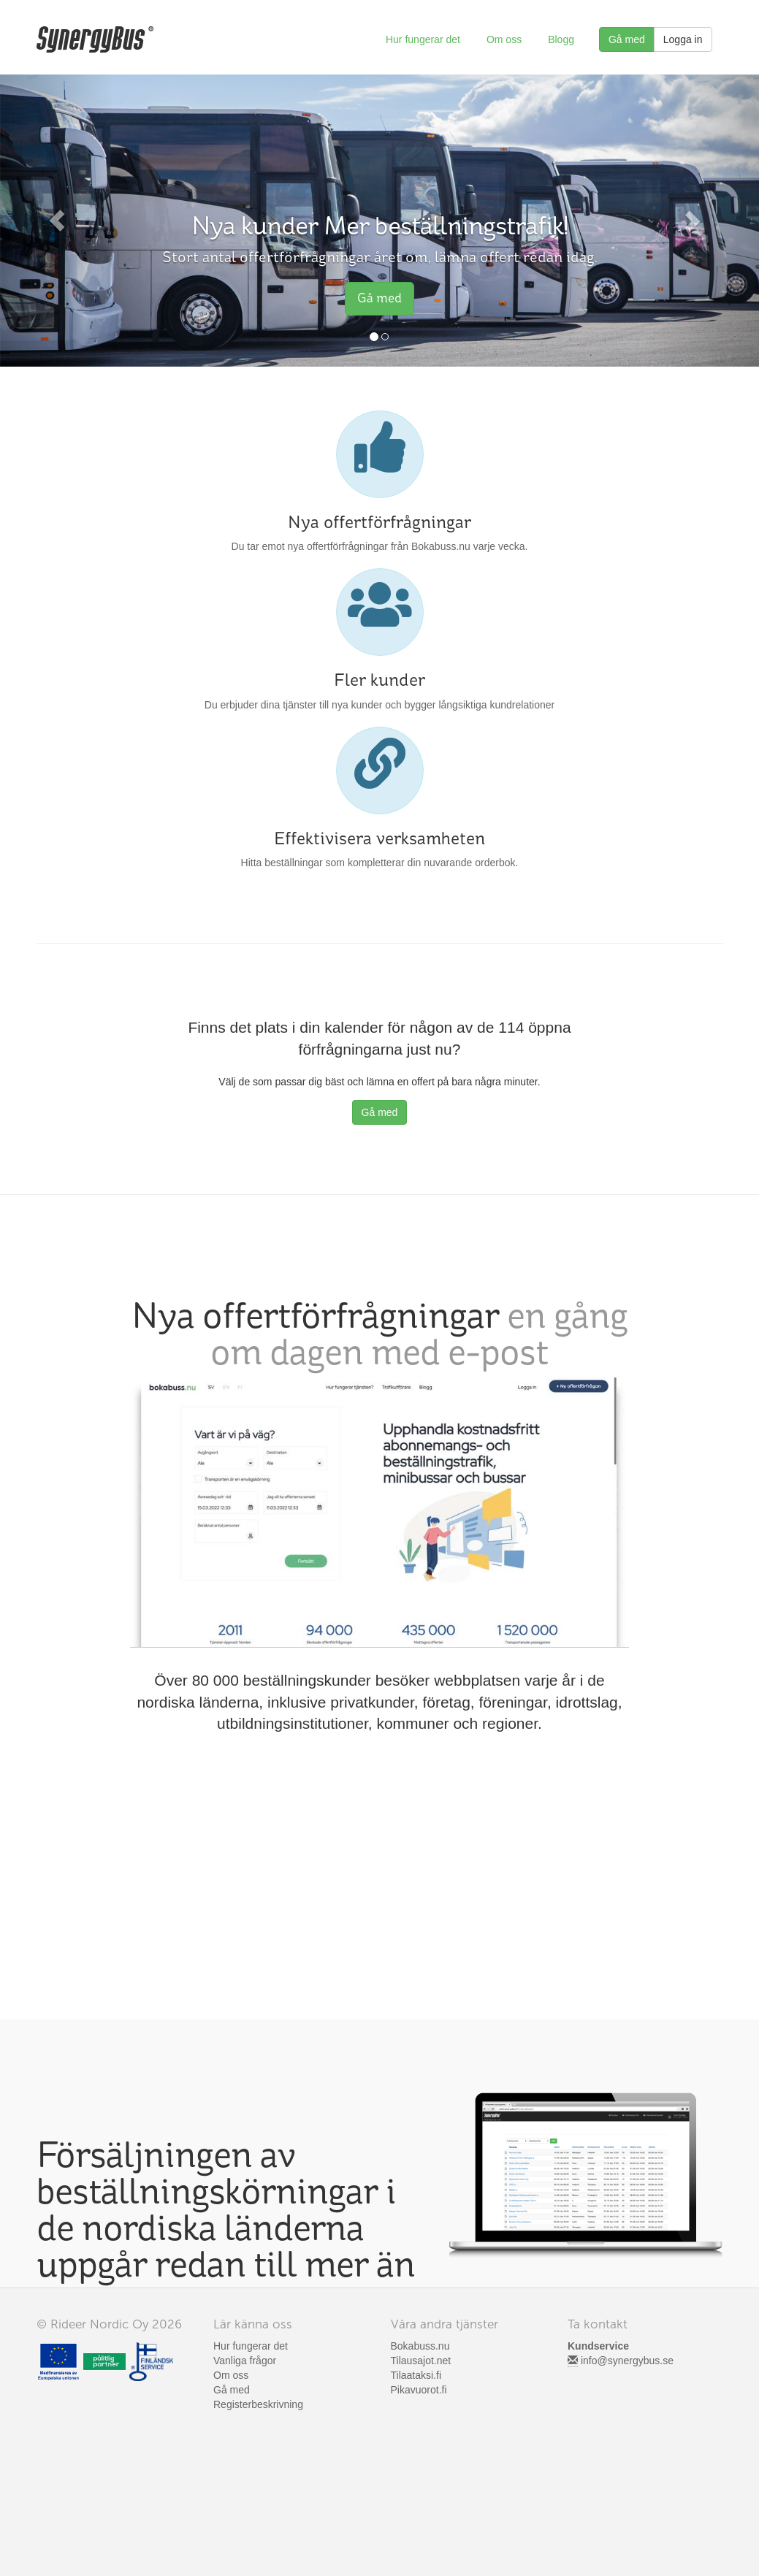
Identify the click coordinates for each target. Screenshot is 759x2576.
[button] (57, 220)
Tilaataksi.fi (416, 2375)
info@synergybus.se (627, 2360)
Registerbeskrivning (258, 2404)
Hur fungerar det (423, 39)
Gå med (627, 39)
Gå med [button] (379, 298)
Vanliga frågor (244, 2360)
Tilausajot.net (421, 2360)
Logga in (683, 39)
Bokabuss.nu (420, 2346)
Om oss (504, 39)
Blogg (561, 39)
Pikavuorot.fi (419, 2390)
